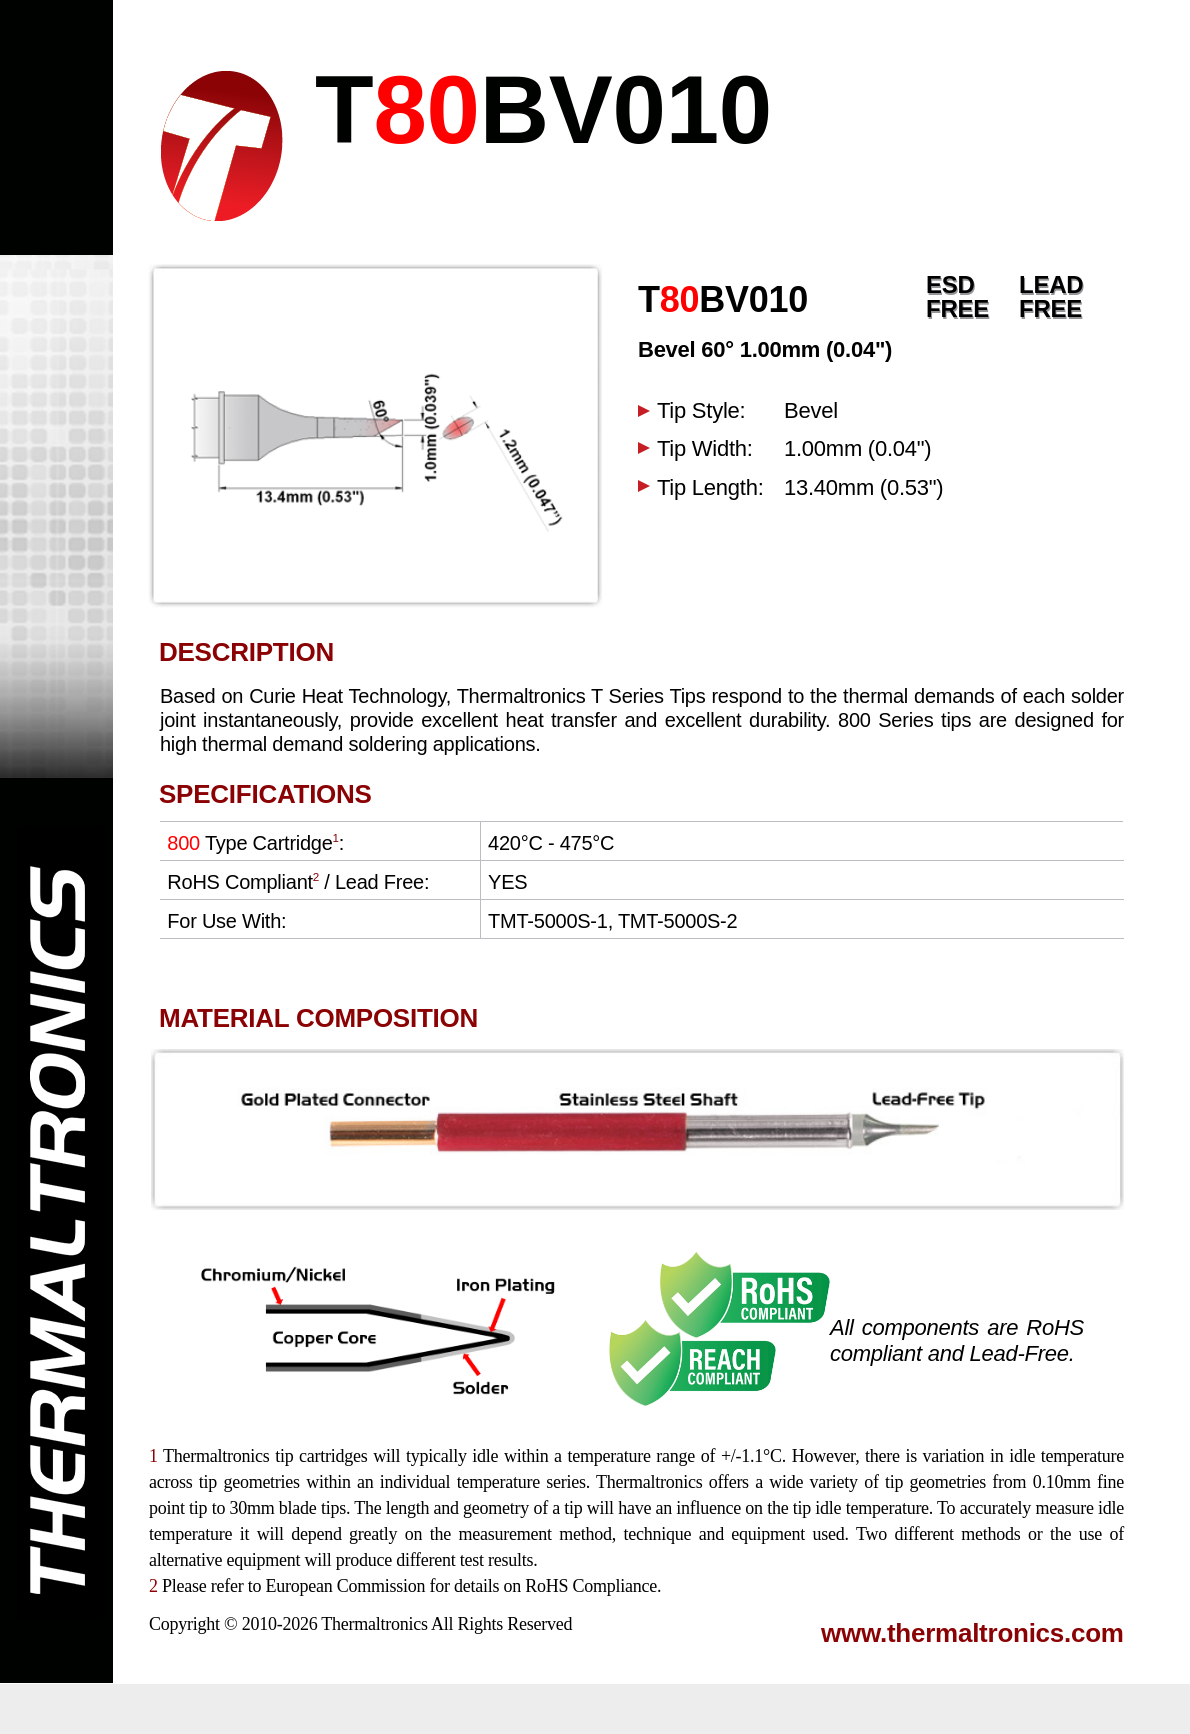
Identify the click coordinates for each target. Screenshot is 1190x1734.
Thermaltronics (374, 1624)
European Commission (345, 1586)
